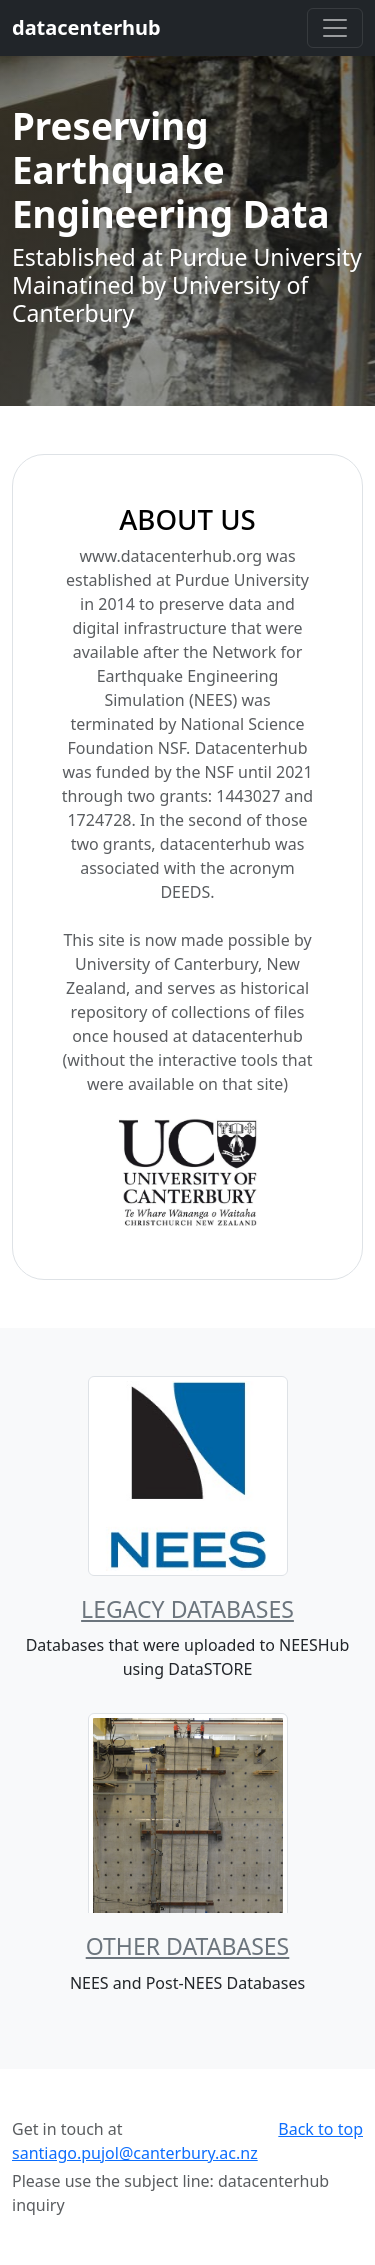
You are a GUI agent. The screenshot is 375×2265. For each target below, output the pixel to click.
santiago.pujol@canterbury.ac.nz (135, 2153)
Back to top (320, 2129)
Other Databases (188, 1946)
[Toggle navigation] (335, 28)
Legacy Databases (187, 1609)
